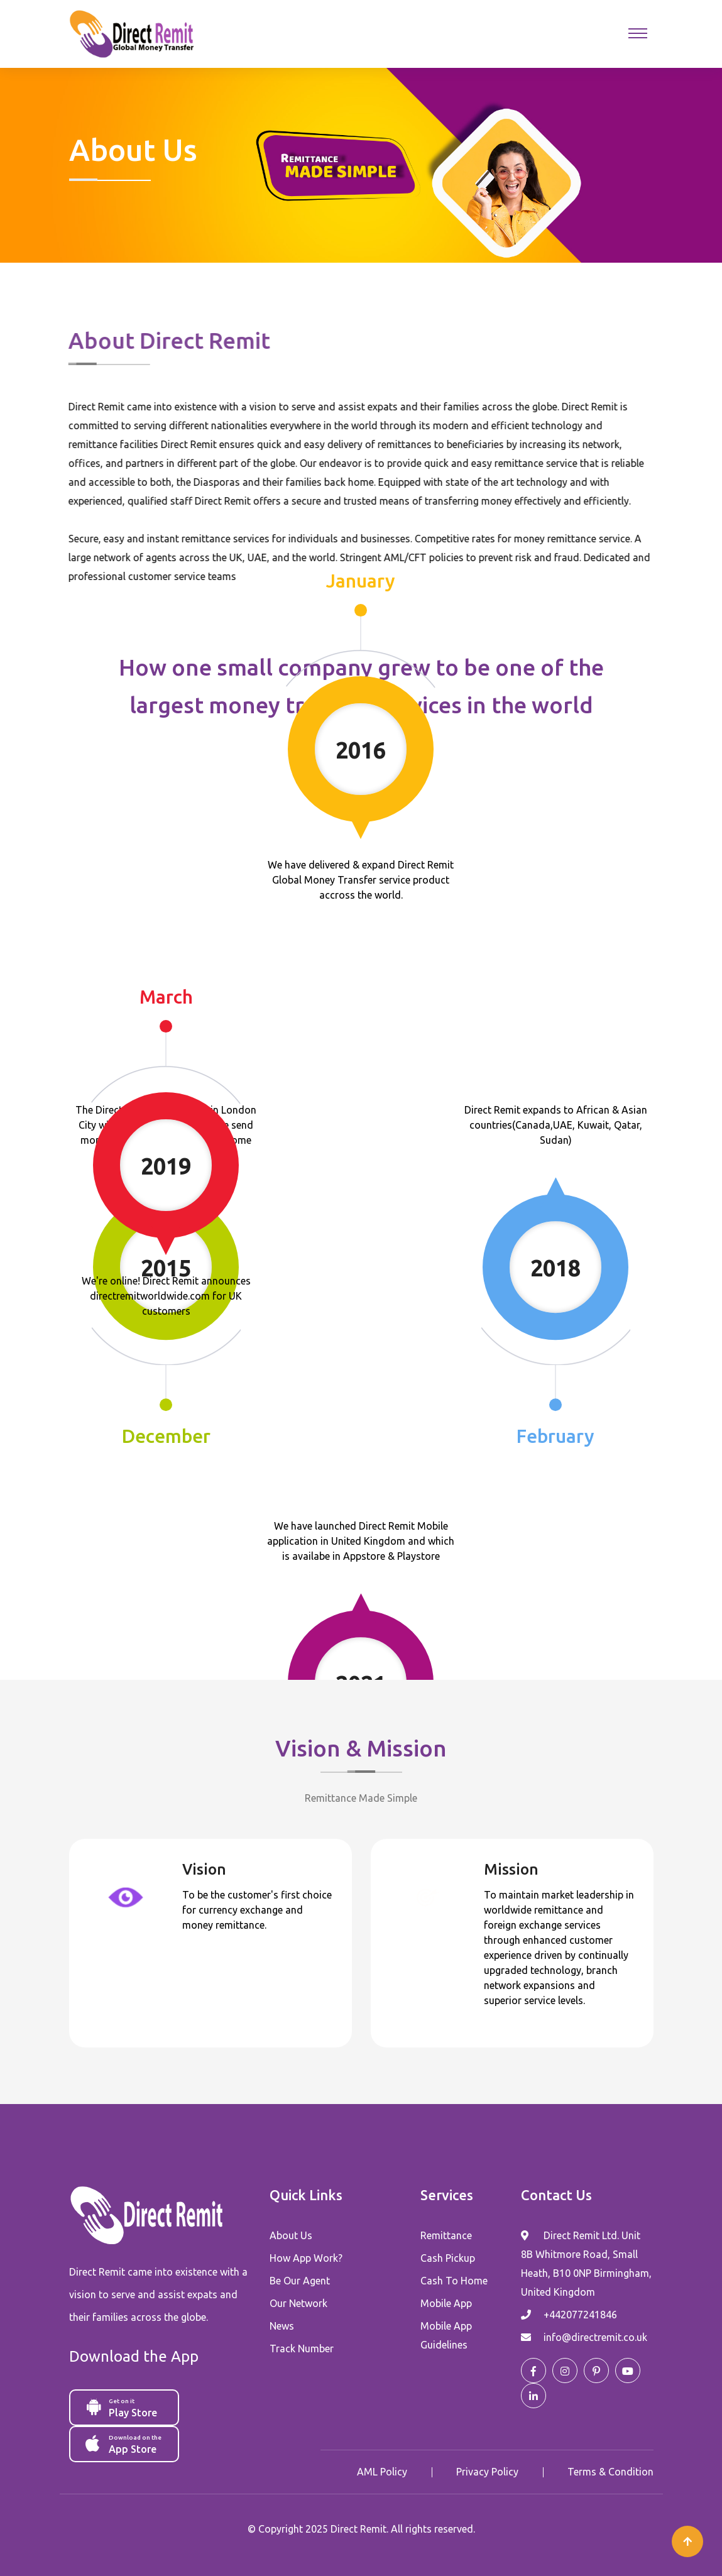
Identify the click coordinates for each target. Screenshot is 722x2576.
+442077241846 (580, 2314)
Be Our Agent (300, 2280)
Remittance (446, 2235)
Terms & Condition (610, 2471)
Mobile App (446, 2303)
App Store (125, 2443)
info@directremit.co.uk (595, 2337)
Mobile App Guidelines (446, 2335)
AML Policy (382, 2471)
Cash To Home (454, 2280)
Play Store (125, 2407)
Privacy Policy (487, 2471)
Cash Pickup (447, 2258)
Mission (511, 1869)
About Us (291, 2235)
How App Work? (306, 2258)
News (282, 2326)
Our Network (298, 2303)
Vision (204, 1869)
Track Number (302, 2348)
